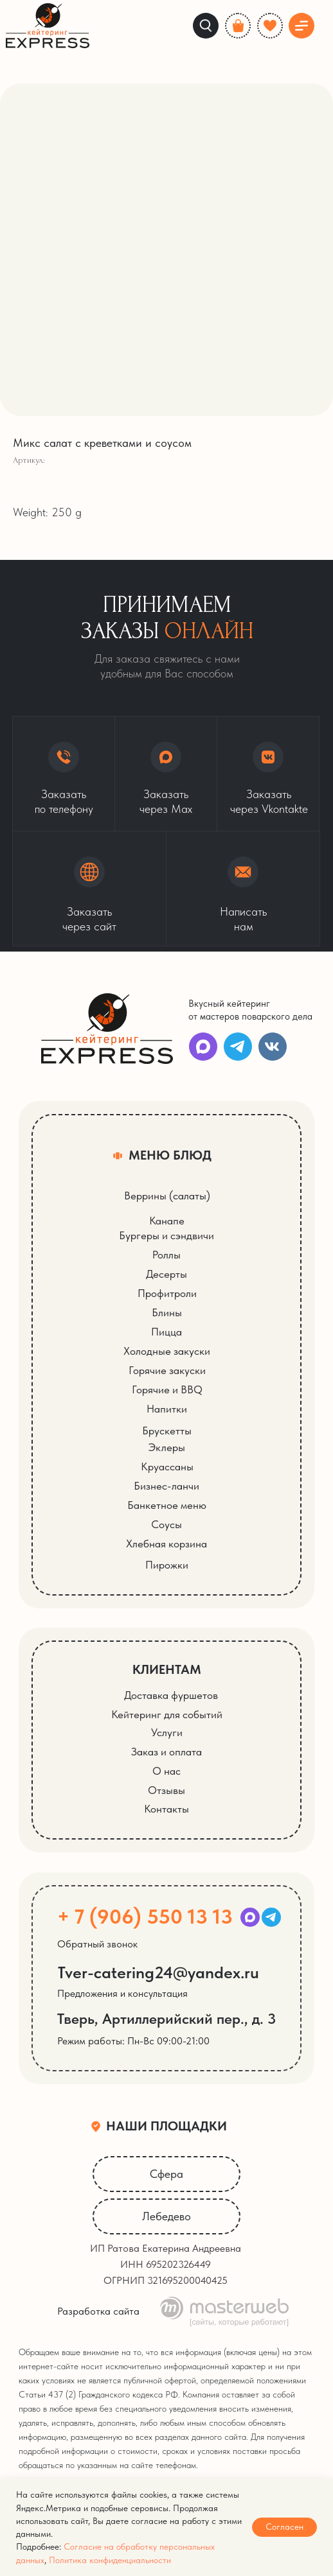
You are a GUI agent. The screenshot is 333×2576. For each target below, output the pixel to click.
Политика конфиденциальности (110, 2560)
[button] (89, 888)
